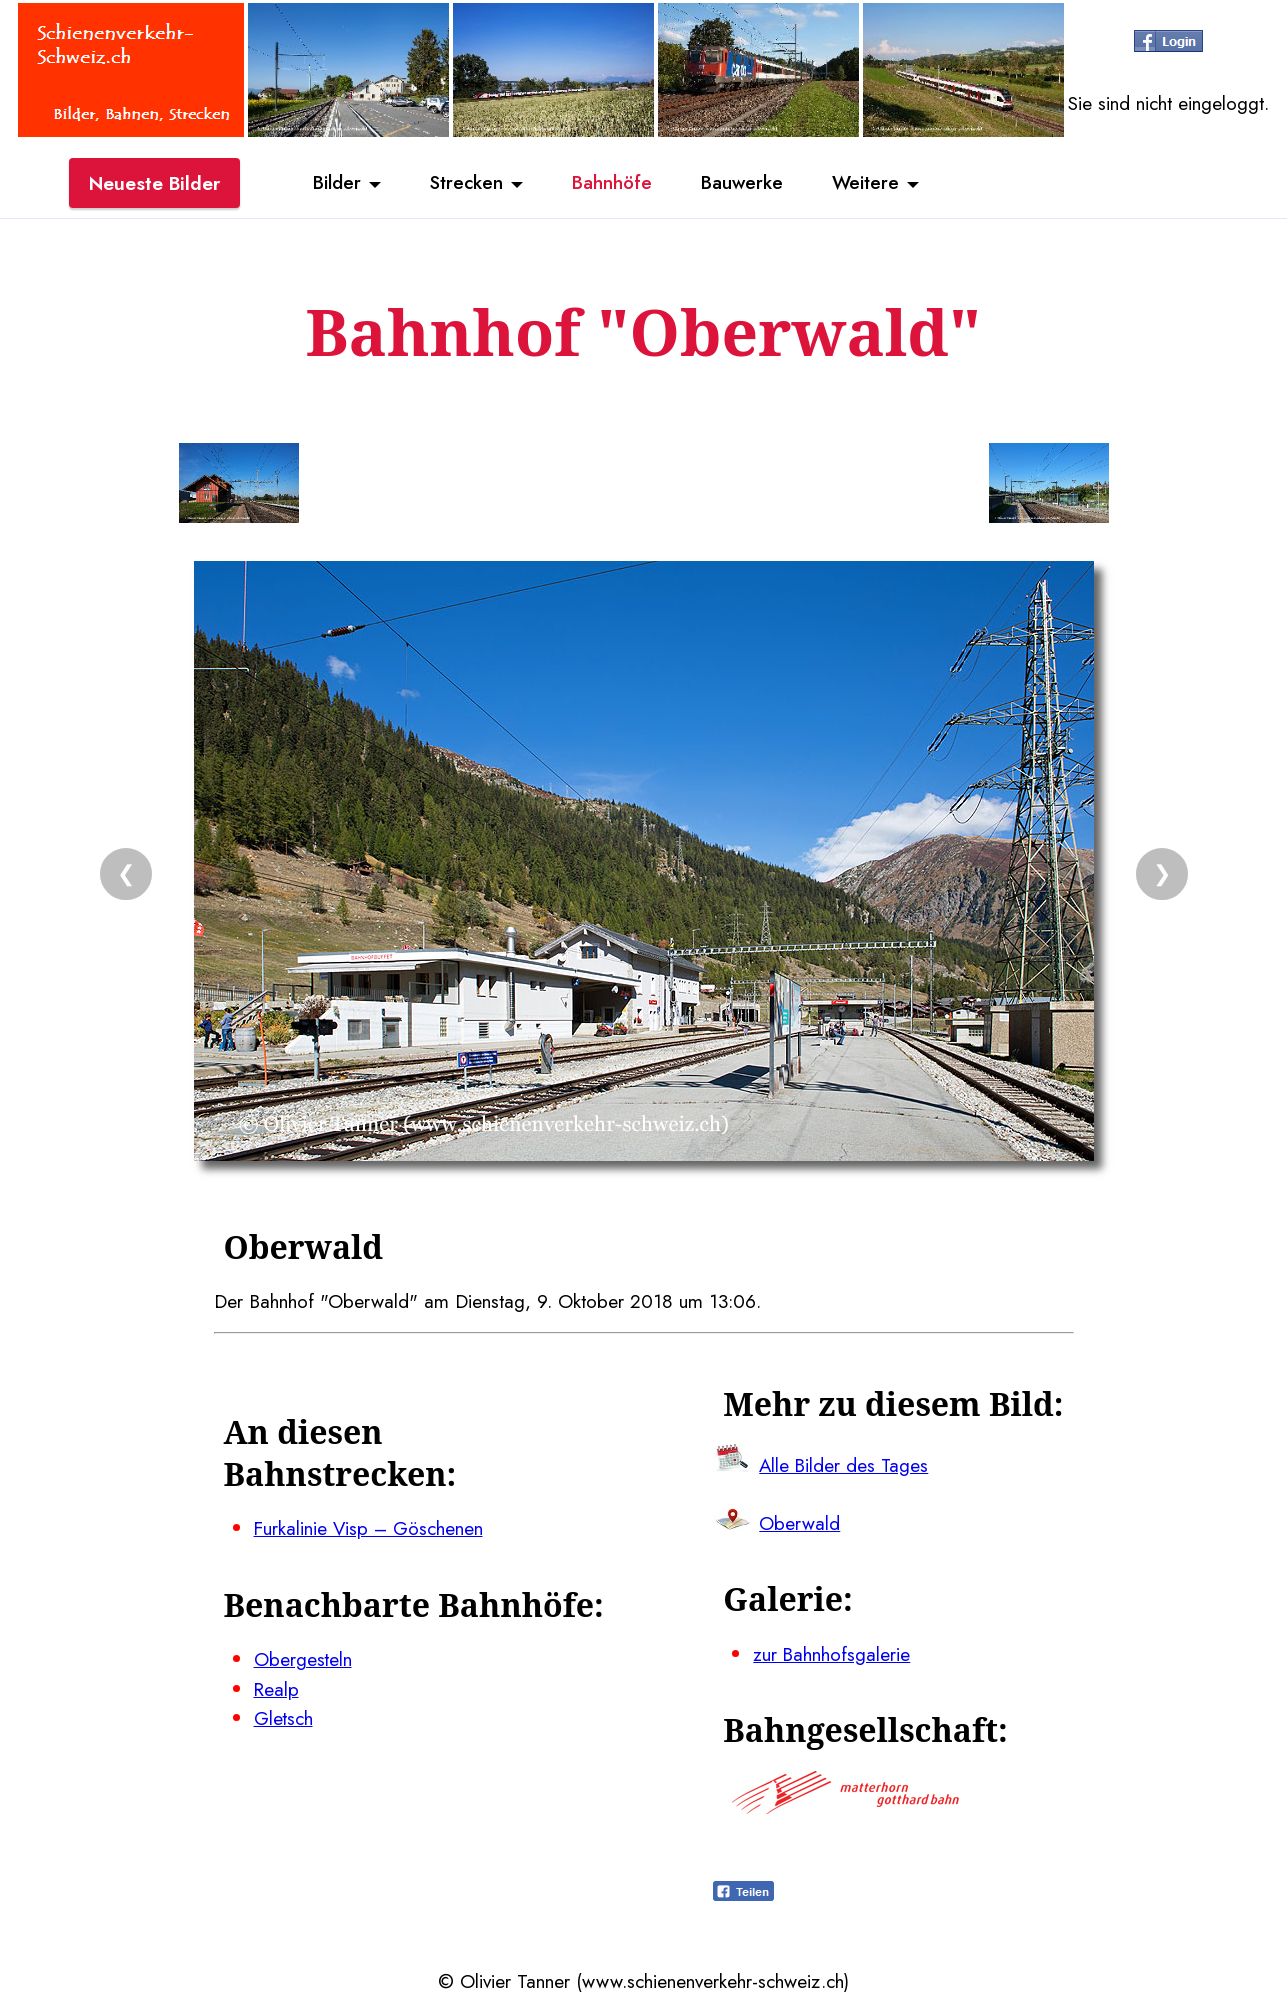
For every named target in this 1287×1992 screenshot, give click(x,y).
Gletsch (284, 1716)
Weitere (869, 183)
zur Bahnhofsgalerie (832, 1652)
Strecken (464, 183)
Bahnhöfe (612, 183)
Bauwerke (743, 183)
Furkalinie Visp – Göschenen (370, 1528)
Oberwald (799, 1522)
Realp (277, 1687)
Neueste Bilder (154, 183)
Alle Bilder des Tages (845, 1464)
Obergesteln (303, 1658)
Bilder (334, 183)
